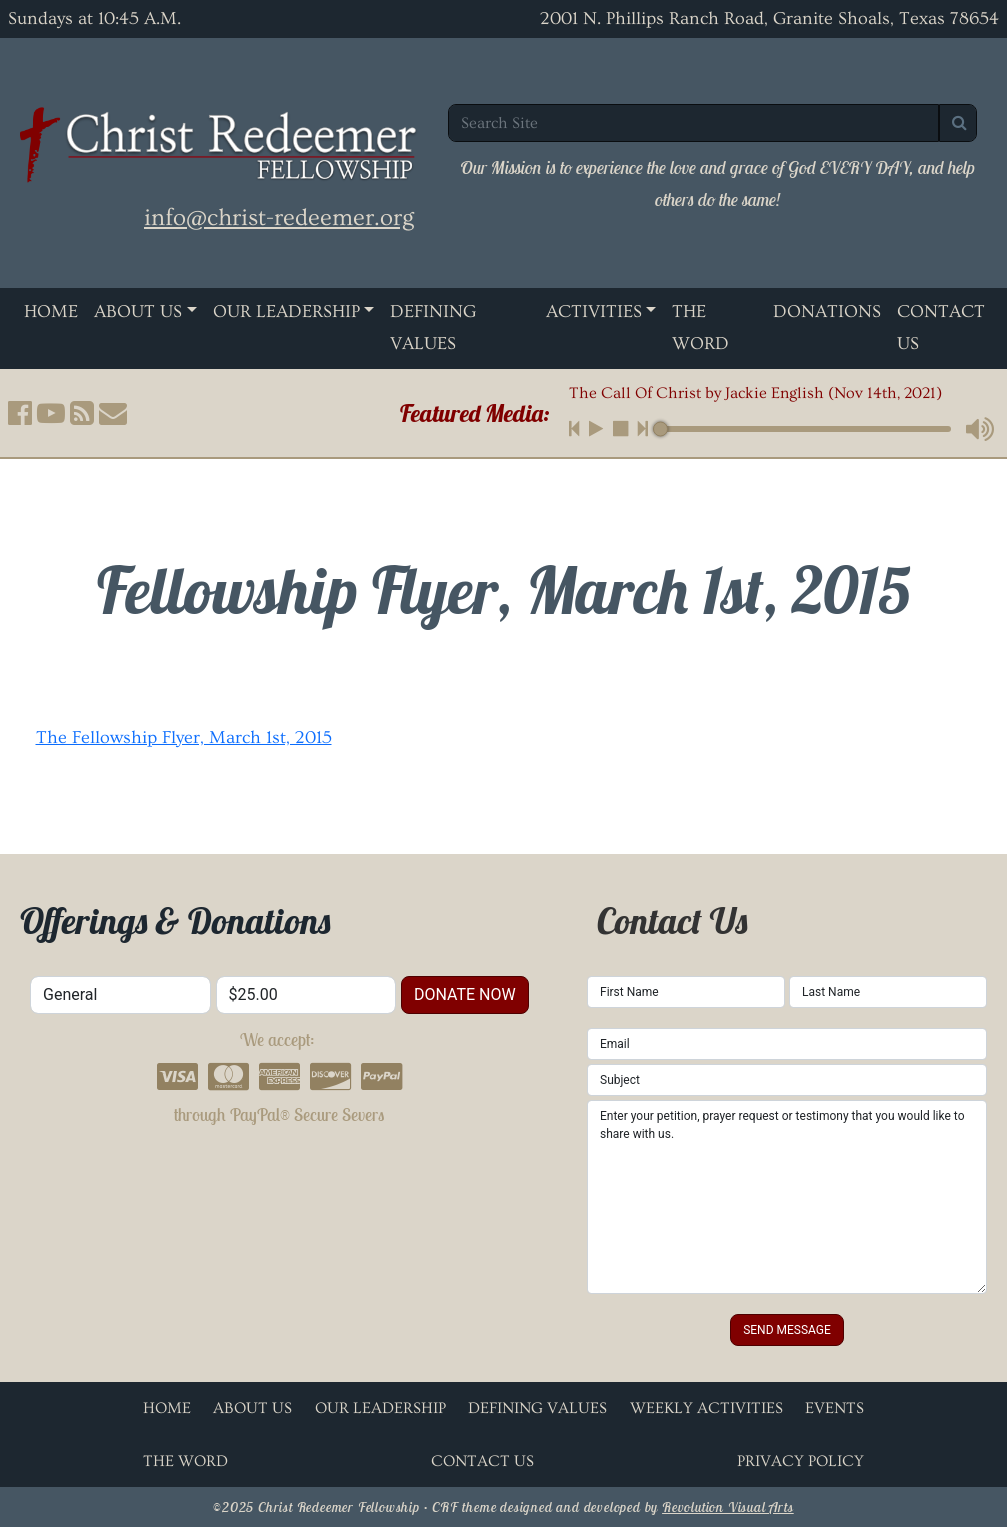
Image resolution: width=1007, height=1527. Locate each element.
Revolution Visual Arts (728, 1507)
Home (51, 311)
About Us (138, 311)
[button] (20, 413)
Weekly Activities (706, 1408)
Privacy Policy (800, 1461)
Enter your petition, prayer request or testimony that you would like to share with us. (787, 1197)
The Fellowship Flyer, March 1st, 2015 (184, 737)
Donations (827, 311)
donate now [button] (465, 994)
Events (834, 1408)
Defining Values (433, 327)
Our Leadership (286, 311)
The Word (700, 327)
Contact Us (941, 327)
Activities (594, 311)
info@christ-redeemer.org (279, 217)
